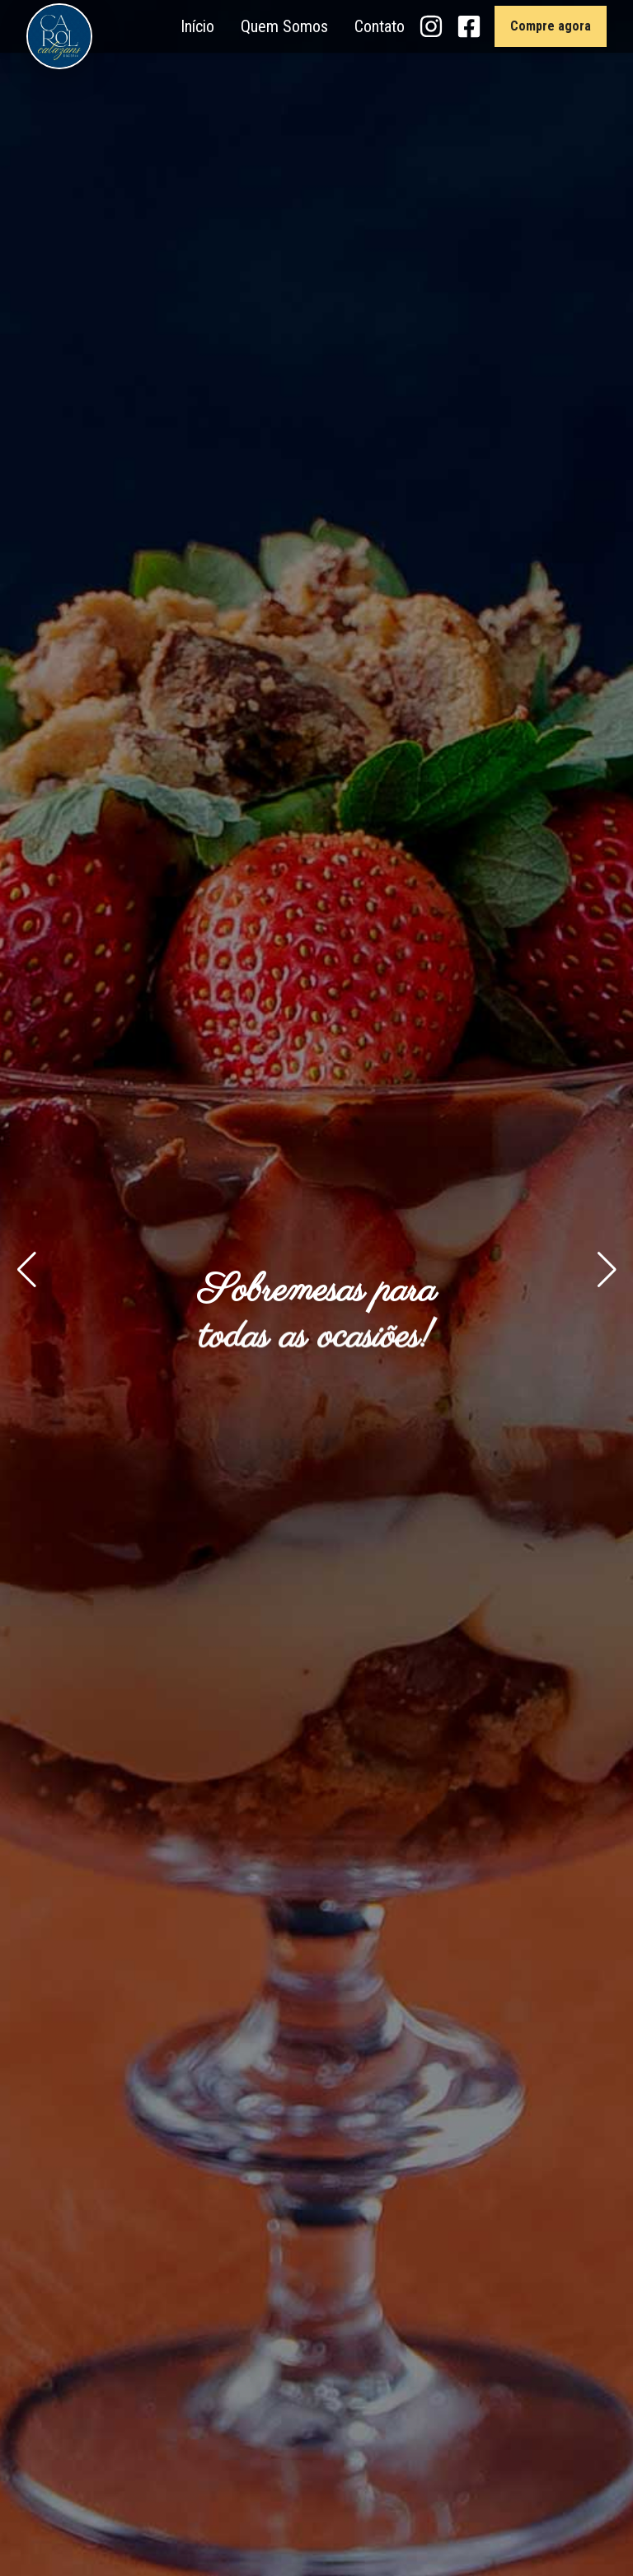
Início (197, 26)
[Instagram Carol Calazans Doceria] (431, 26)
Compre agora (550, 26)
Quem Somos (284, 26)
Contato (379, 26)
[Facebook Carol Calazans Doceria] (469, 26)
